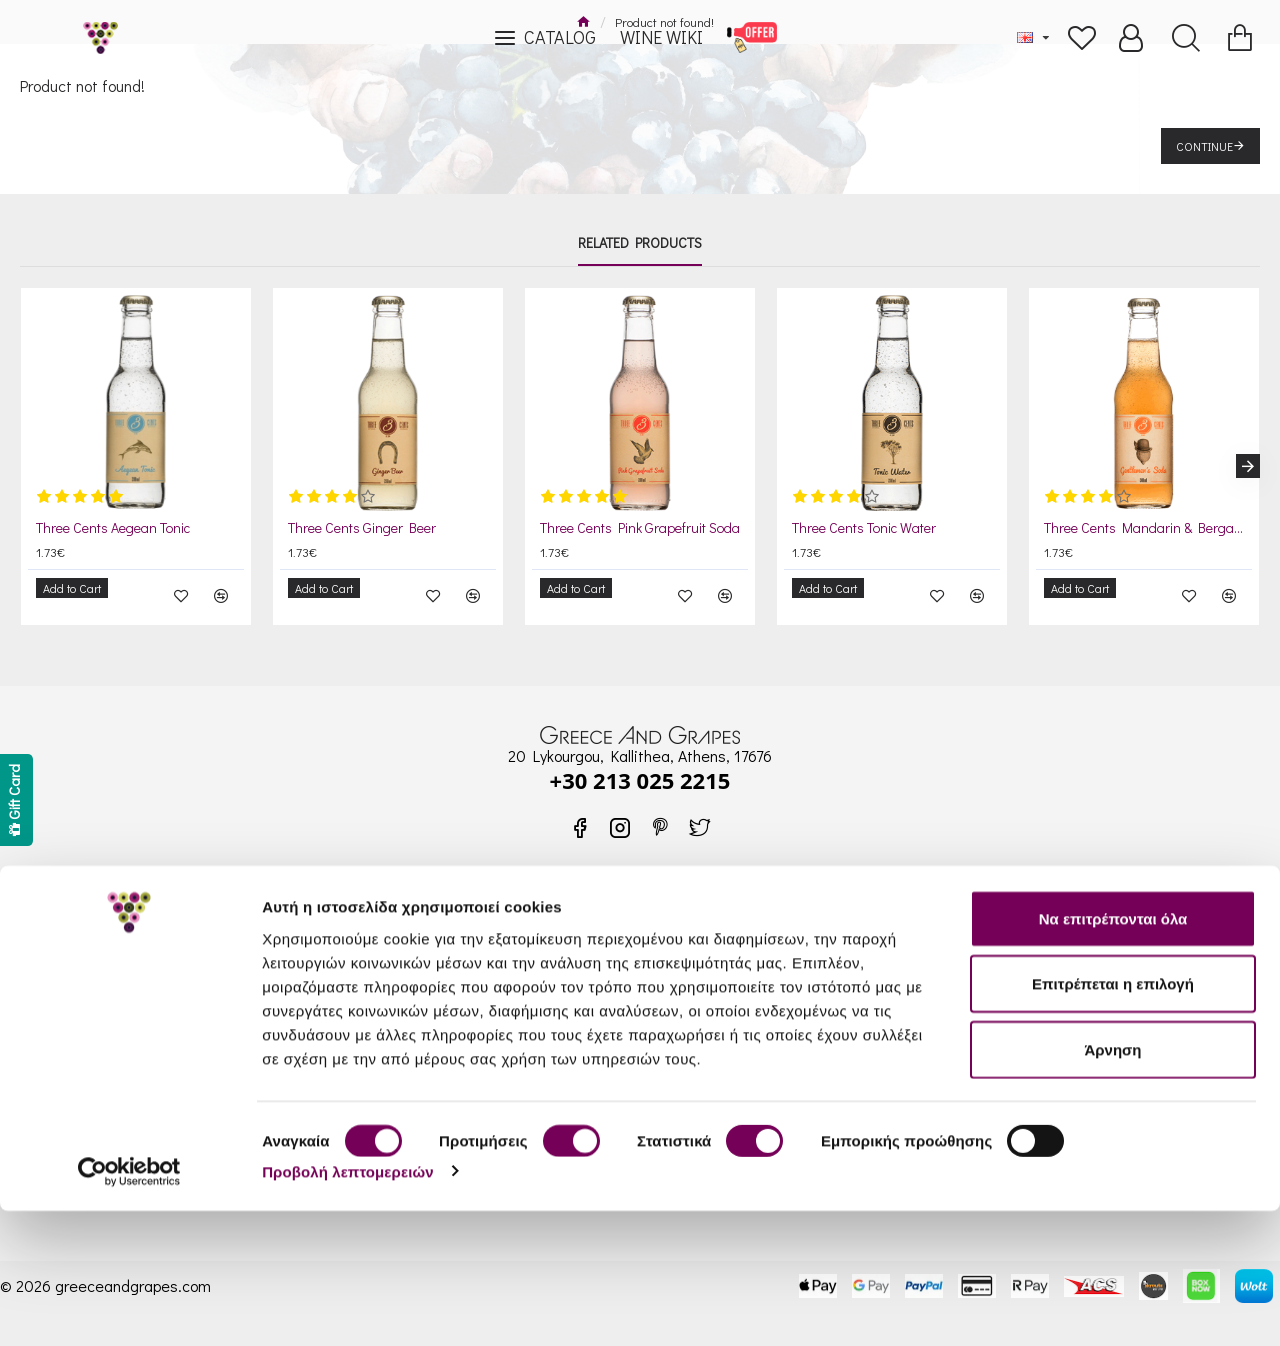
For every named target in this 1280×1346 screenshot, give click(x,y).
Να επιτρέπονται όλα (1113, 1053)
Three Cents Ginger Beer (362, 528)
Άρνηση (1112, 1184)
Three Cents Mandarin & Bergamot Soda (1148, 528)
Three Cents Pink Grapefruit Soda (640, 528)
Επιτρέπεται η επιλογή (1113, 1119)
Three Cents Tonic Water (864, 528)
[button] (1248, 459)
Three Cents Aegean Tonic (113, 528)
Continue (1204, 146)
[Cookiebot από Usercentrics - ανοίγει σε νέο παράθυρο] (129, 1307)
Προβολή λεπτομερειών (348, 1306)
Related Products (640, 243)
